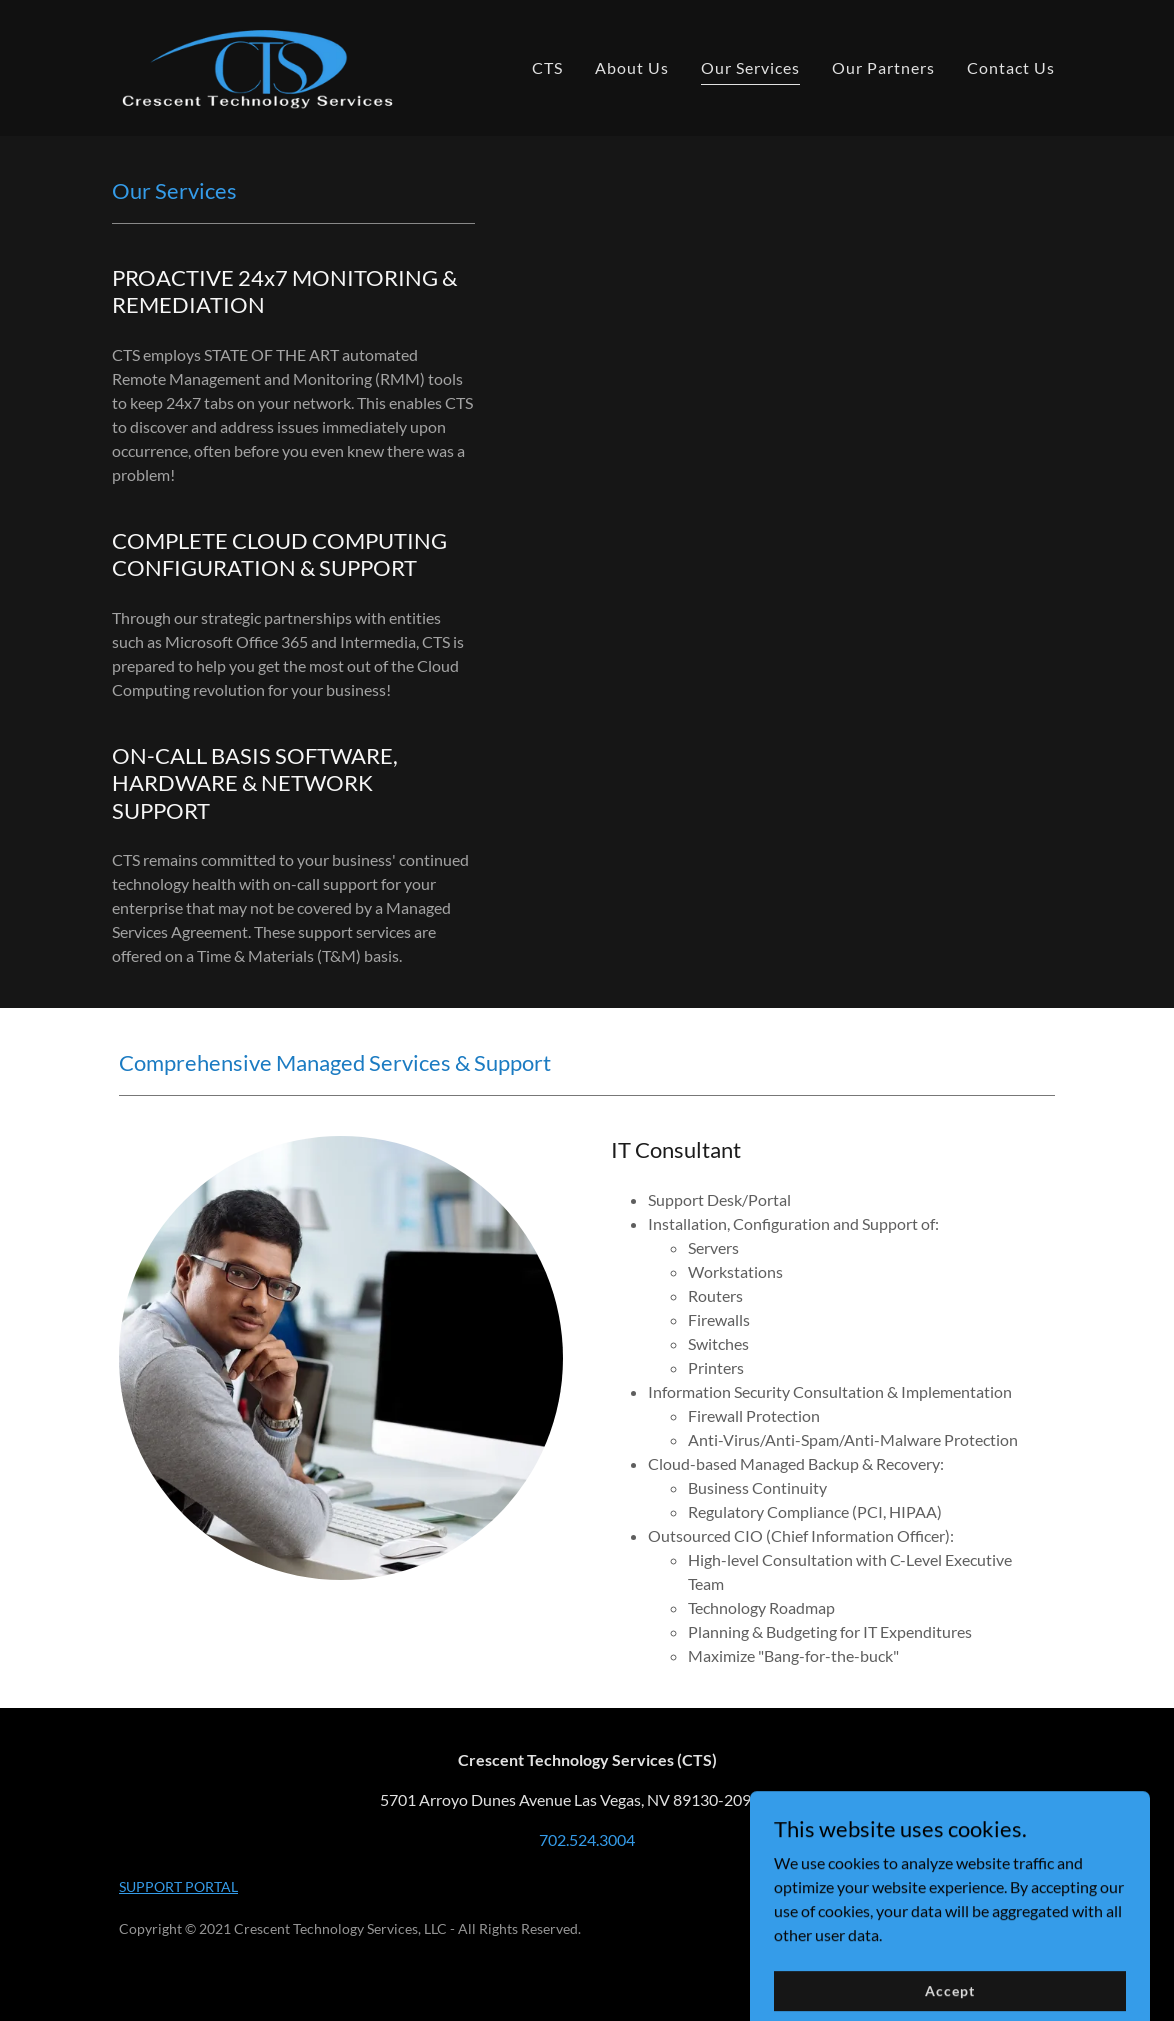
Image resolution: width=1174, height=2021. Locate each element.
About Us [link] (632, 67)
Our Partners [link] (883, 67)
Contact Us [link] (1011, 67)
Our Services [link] (750, 67)
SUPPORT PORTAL (178, 1886)
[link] (257, 65)
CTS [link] (547, 67)
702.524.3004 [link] (587, 1839)
